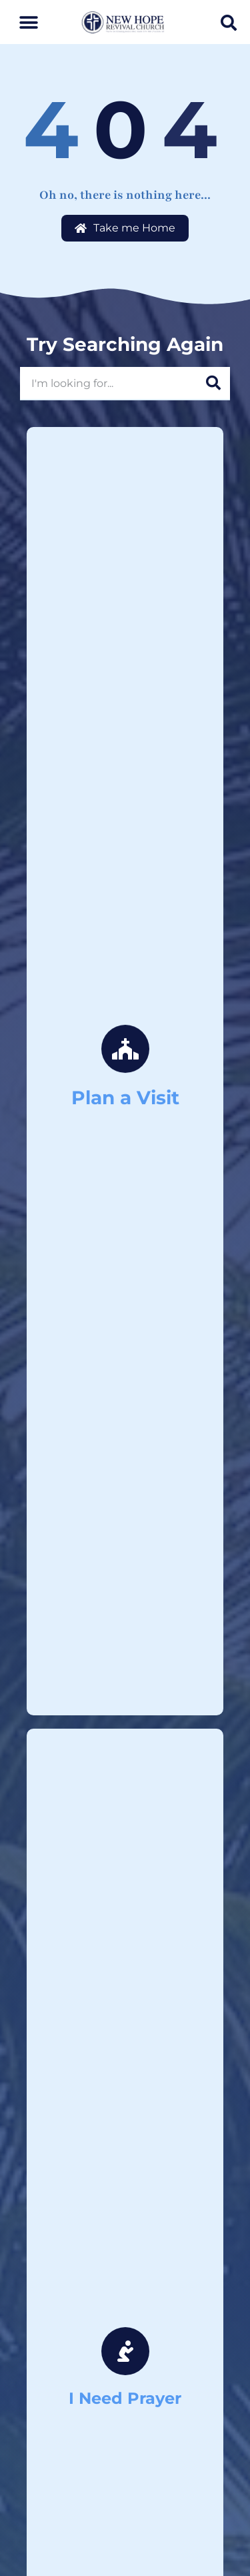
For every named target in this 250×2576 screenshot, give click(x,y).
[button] (28, 22)
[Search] (213, 383)
